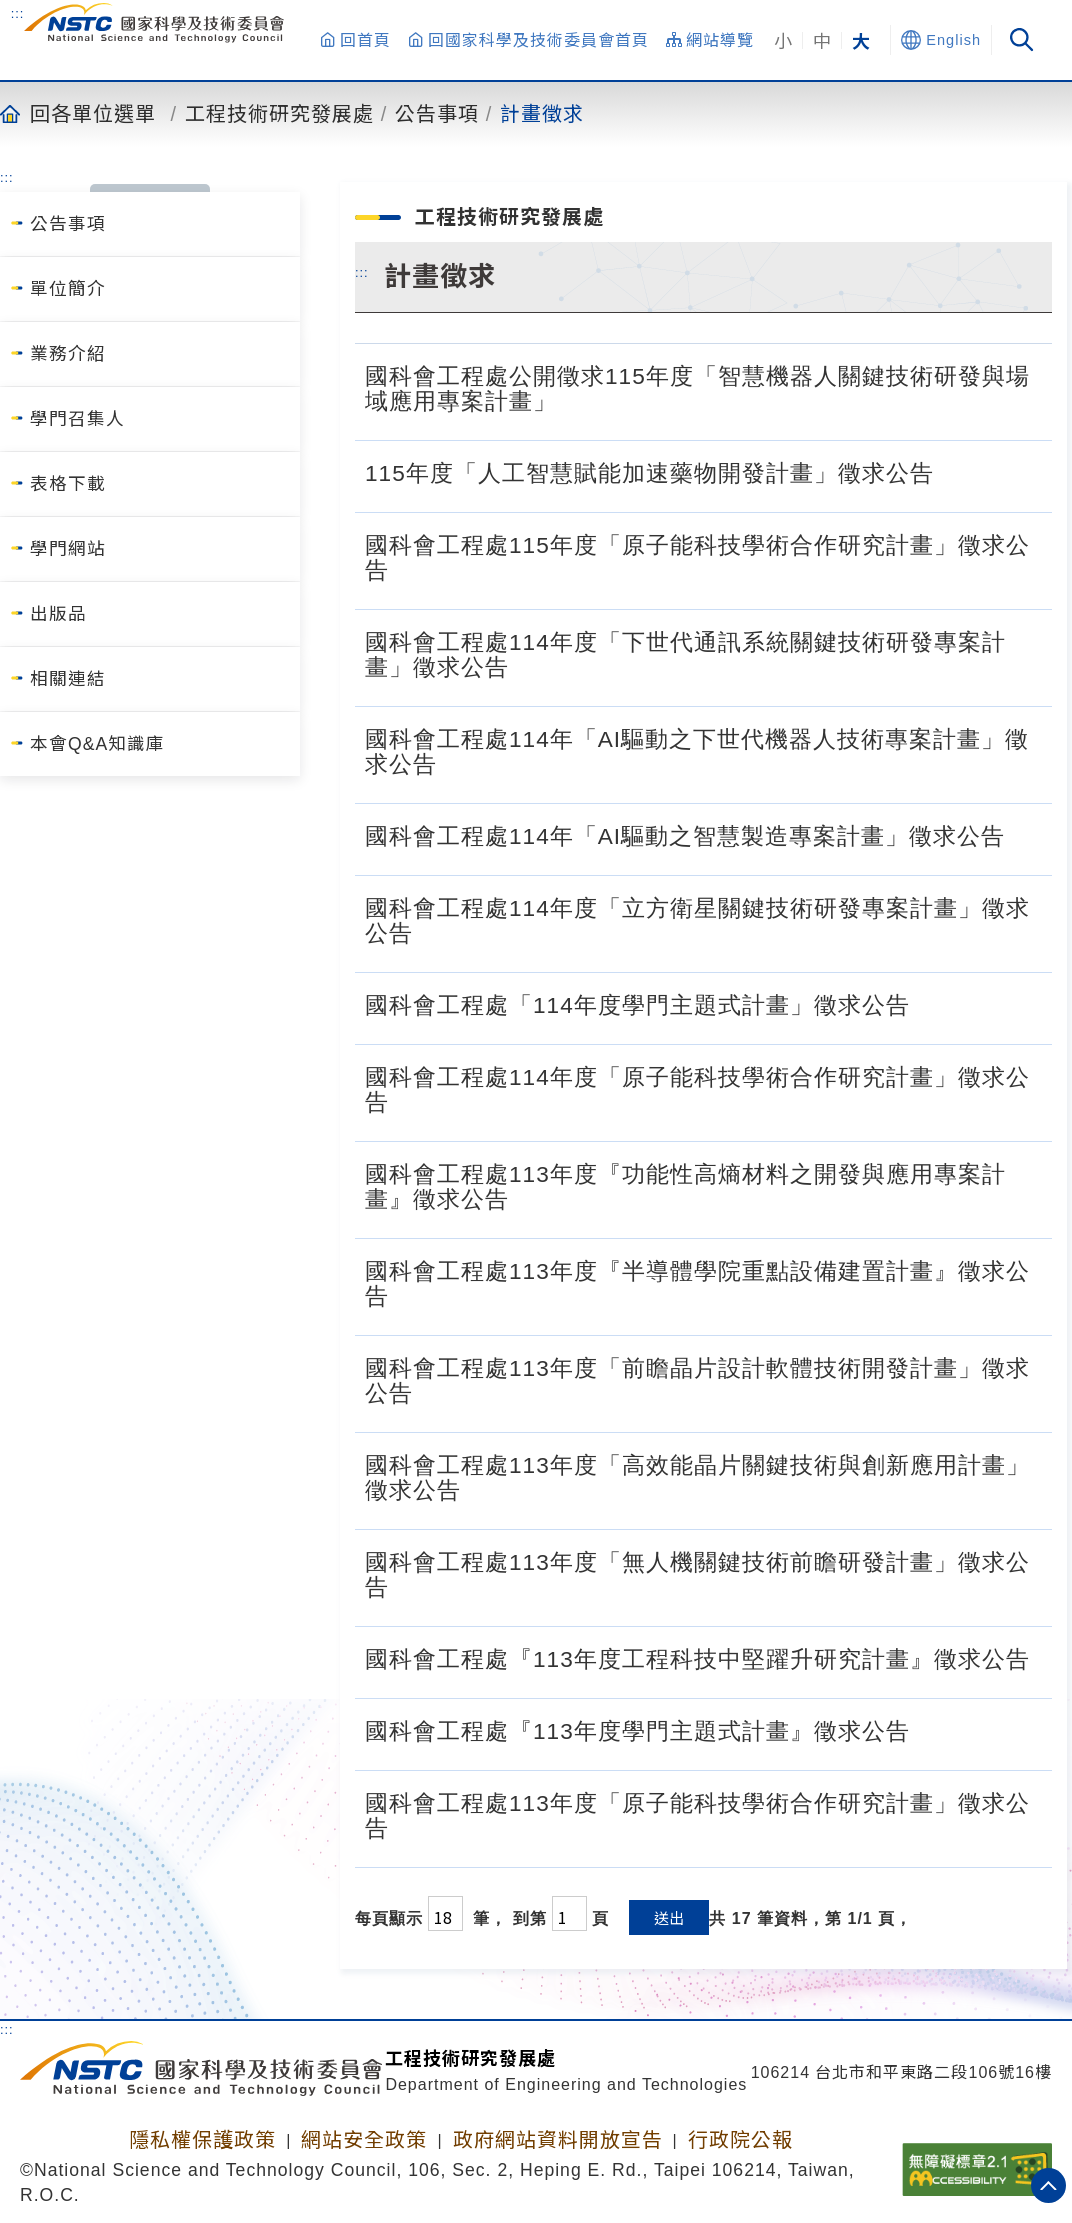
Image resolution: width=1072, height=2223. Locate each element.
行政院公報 (740, 2140)
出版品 (58, 614)
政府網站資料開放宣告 (558, 2140)
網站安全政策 (364, 2140)
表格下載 (68, 484)
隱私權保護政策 (202, 2140)
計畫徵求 (542, 113)
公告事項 (437, 113)
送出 (669, 1917)
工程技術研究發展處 (279, 113)
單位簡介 (68, 289)
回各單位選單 (93, 113)
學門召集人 (77, 419)
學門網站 (68, 549)
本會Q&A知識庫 (97, 744)
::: (18, 13)
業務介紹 (68, 354)
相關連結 (68, 679)
